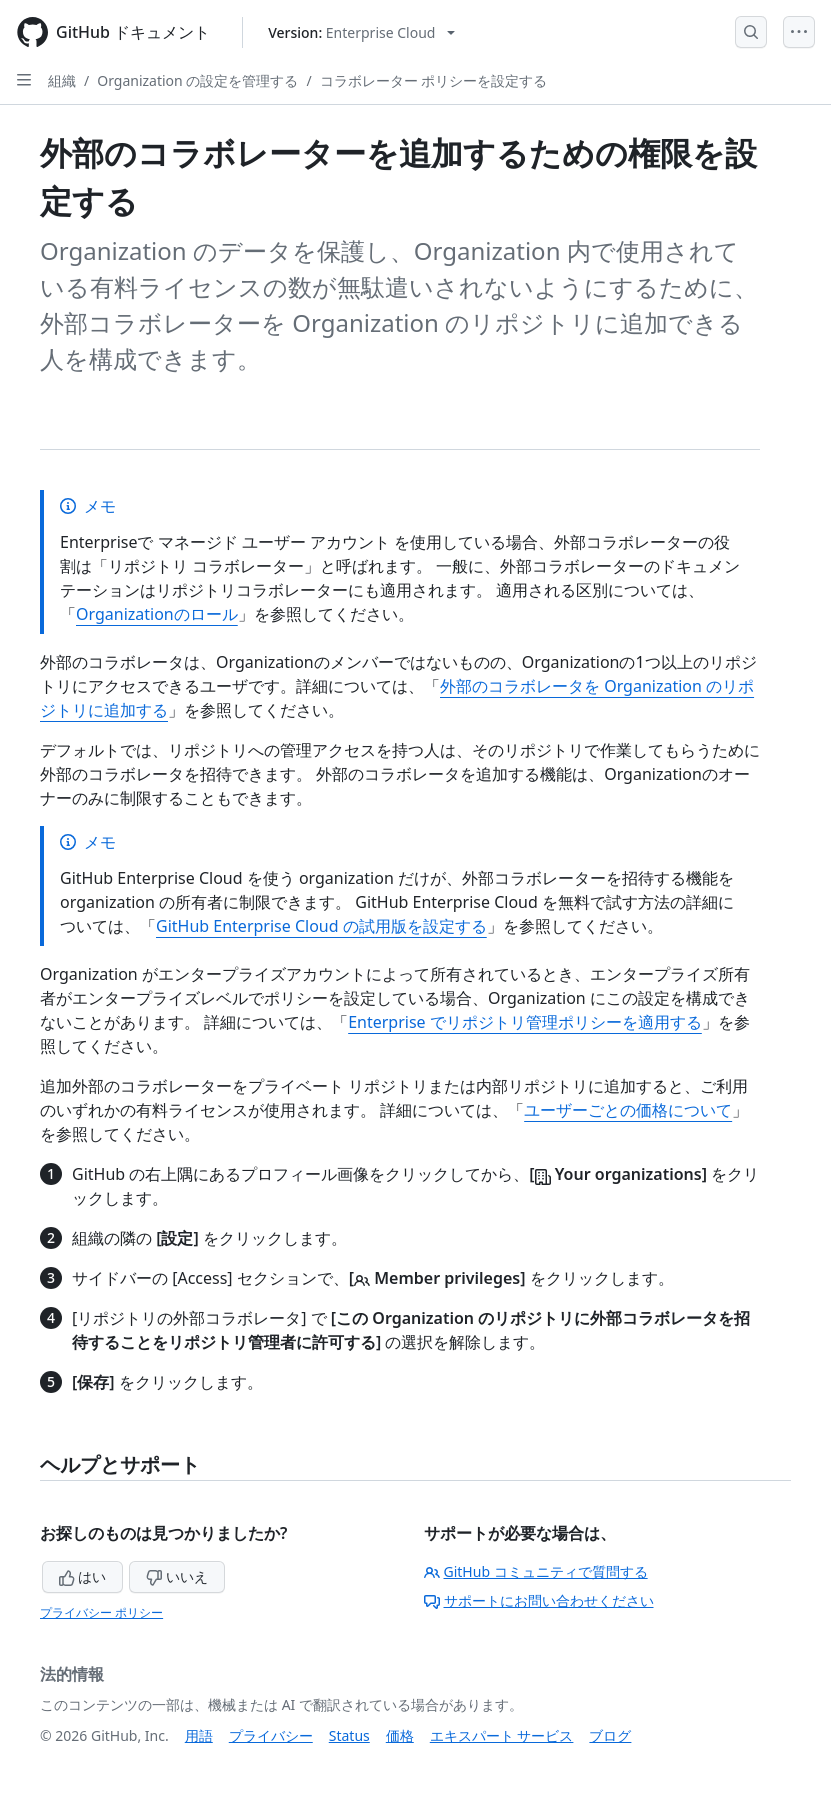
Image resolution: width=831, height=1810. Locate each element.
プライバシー (271, 1735)
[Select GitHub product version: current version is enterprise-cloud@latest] (361, 32)
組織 (62, 80)
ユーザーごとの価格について (628, 1110)
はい (83, 1576)
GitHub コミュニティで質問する (536, 1571)
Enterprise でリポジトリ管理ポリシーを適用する (525, 1022)
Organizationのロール (157, 614)
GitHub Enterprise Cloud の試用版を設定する (321, 926)
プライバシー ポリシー (101, 1612)
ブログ (610, 1735)
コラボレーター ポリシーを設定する (434, 80)
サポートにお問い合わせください (539, 1600)
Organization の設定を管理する (197, 80)
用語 (199, 1735)
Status (349, 1735)
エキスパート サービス (502, 1735)
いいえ (177, 1576)
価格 (400, 1735)
